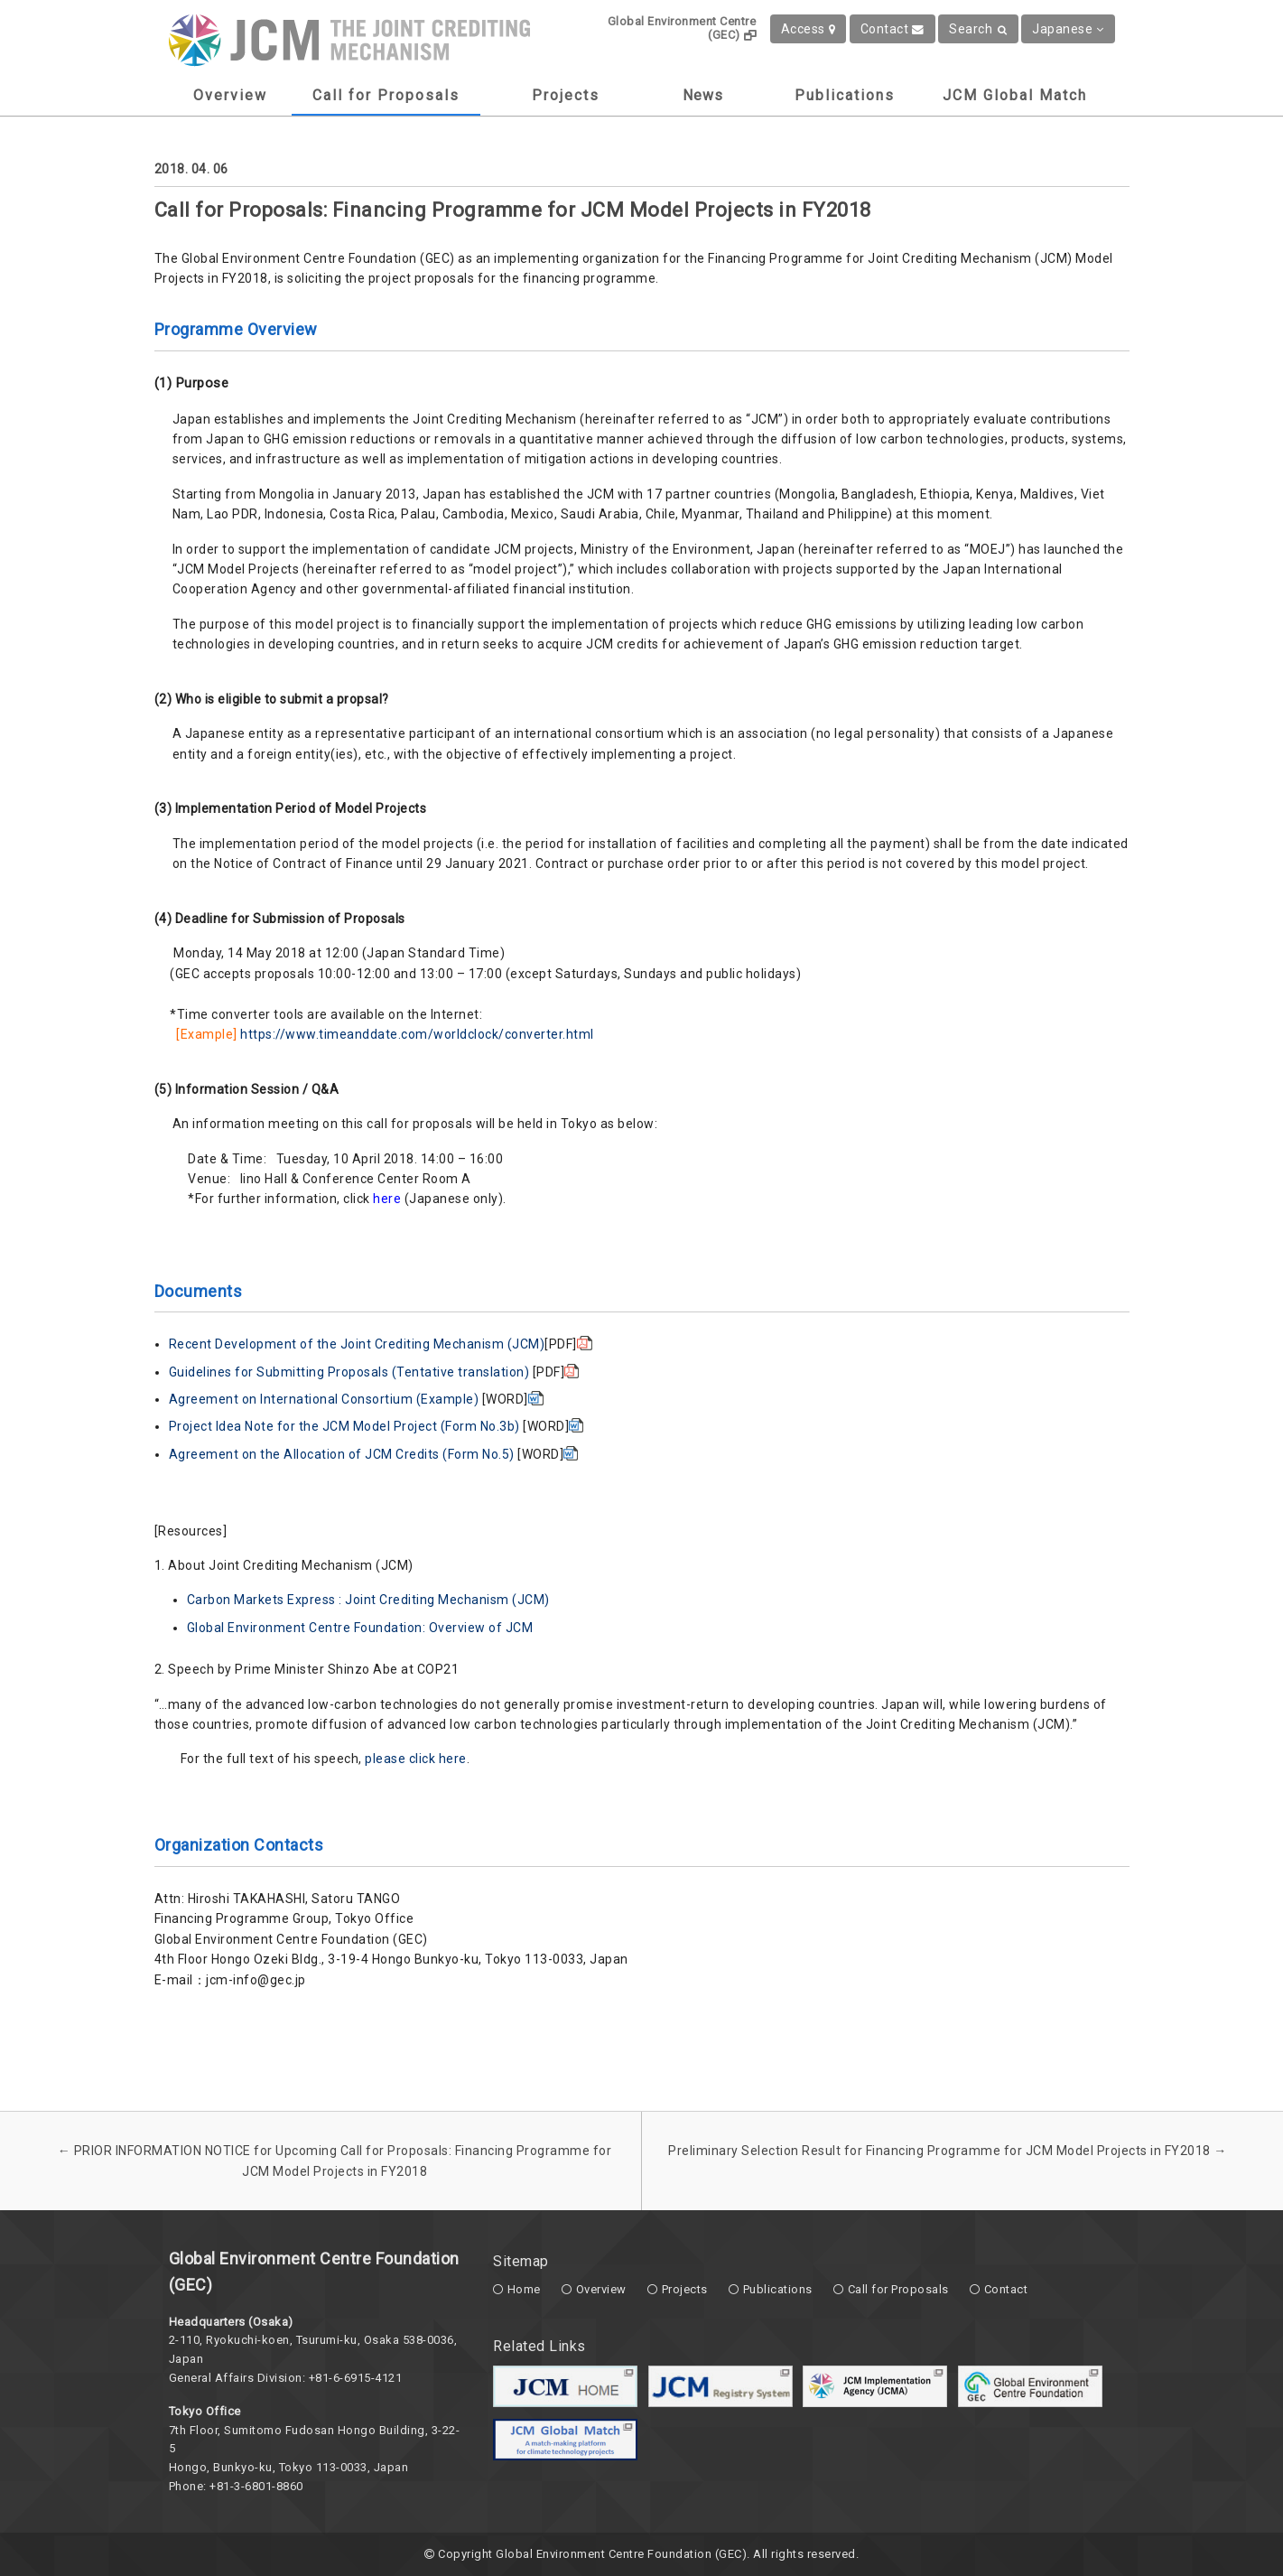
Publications (845, 95)
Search (978, 29)
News (703, 95)
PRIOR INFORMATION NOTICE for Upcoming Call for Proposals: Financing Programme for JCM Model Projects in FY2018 (335, 2160)
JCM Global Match (1015, 95)
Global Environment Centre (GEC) (682, 28)
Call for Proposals (386, 95)
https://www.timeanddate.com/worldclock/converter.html (417, 1034)
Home (524, 2289)
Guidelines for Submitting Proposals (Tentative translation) (349, 1372)
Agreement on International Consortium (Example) (324, 1399)
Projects (566, 95)
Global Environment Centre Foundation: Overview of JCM (360, 1627)
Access (808, 29)
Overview (230, 95)
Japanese (1068, 29)
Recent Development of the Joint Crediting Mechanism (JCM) (357, 1344)
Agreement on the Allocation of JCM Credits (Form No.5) (342, 1454)
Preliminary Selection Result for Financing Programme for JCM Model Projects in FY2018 (947, 2150)
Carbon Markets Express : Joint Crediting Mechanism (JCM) (368, 1599)
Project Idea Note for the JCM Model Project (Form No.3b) (344, 1426)
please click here (416, 1758)
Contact (892, 29)
